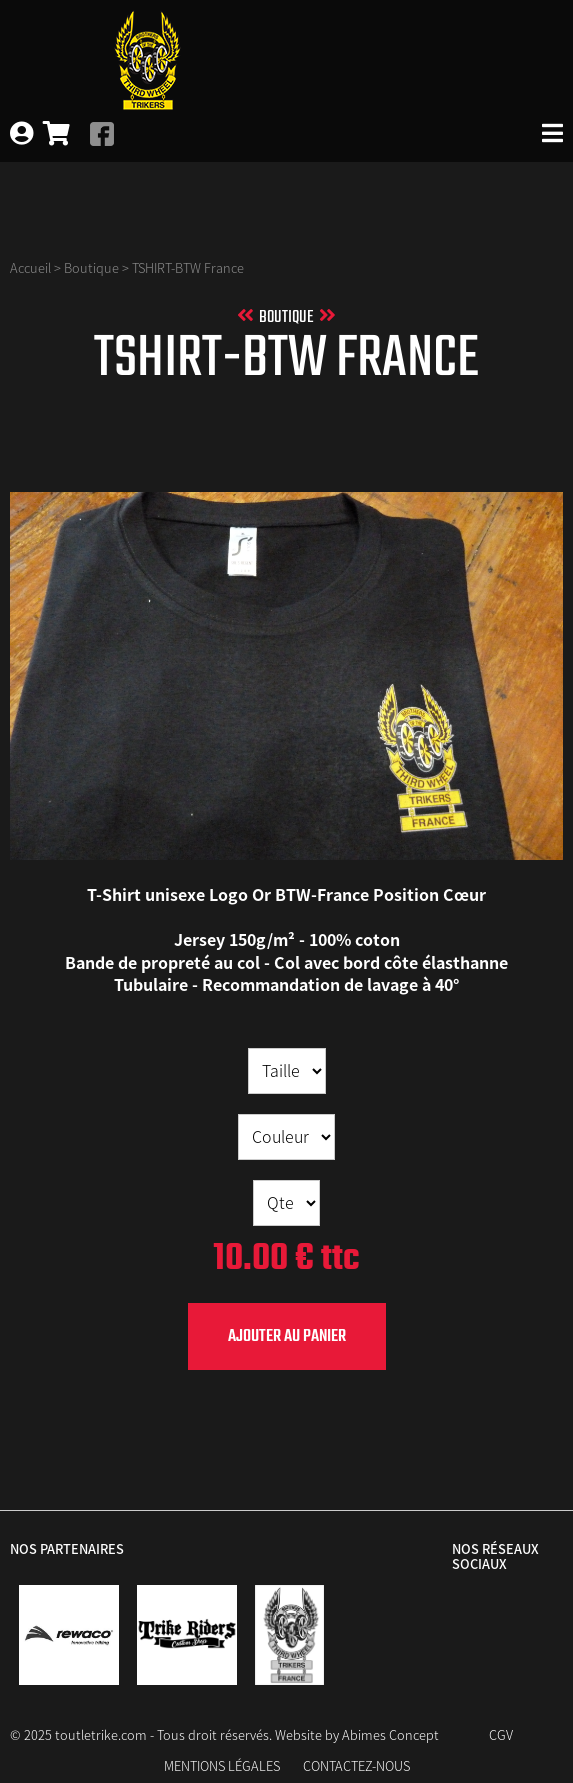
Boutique (91, 267)
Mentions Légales (222, 1765)
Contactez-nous (356, 1765)
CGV (501, 1734)
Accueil (30, 267)
